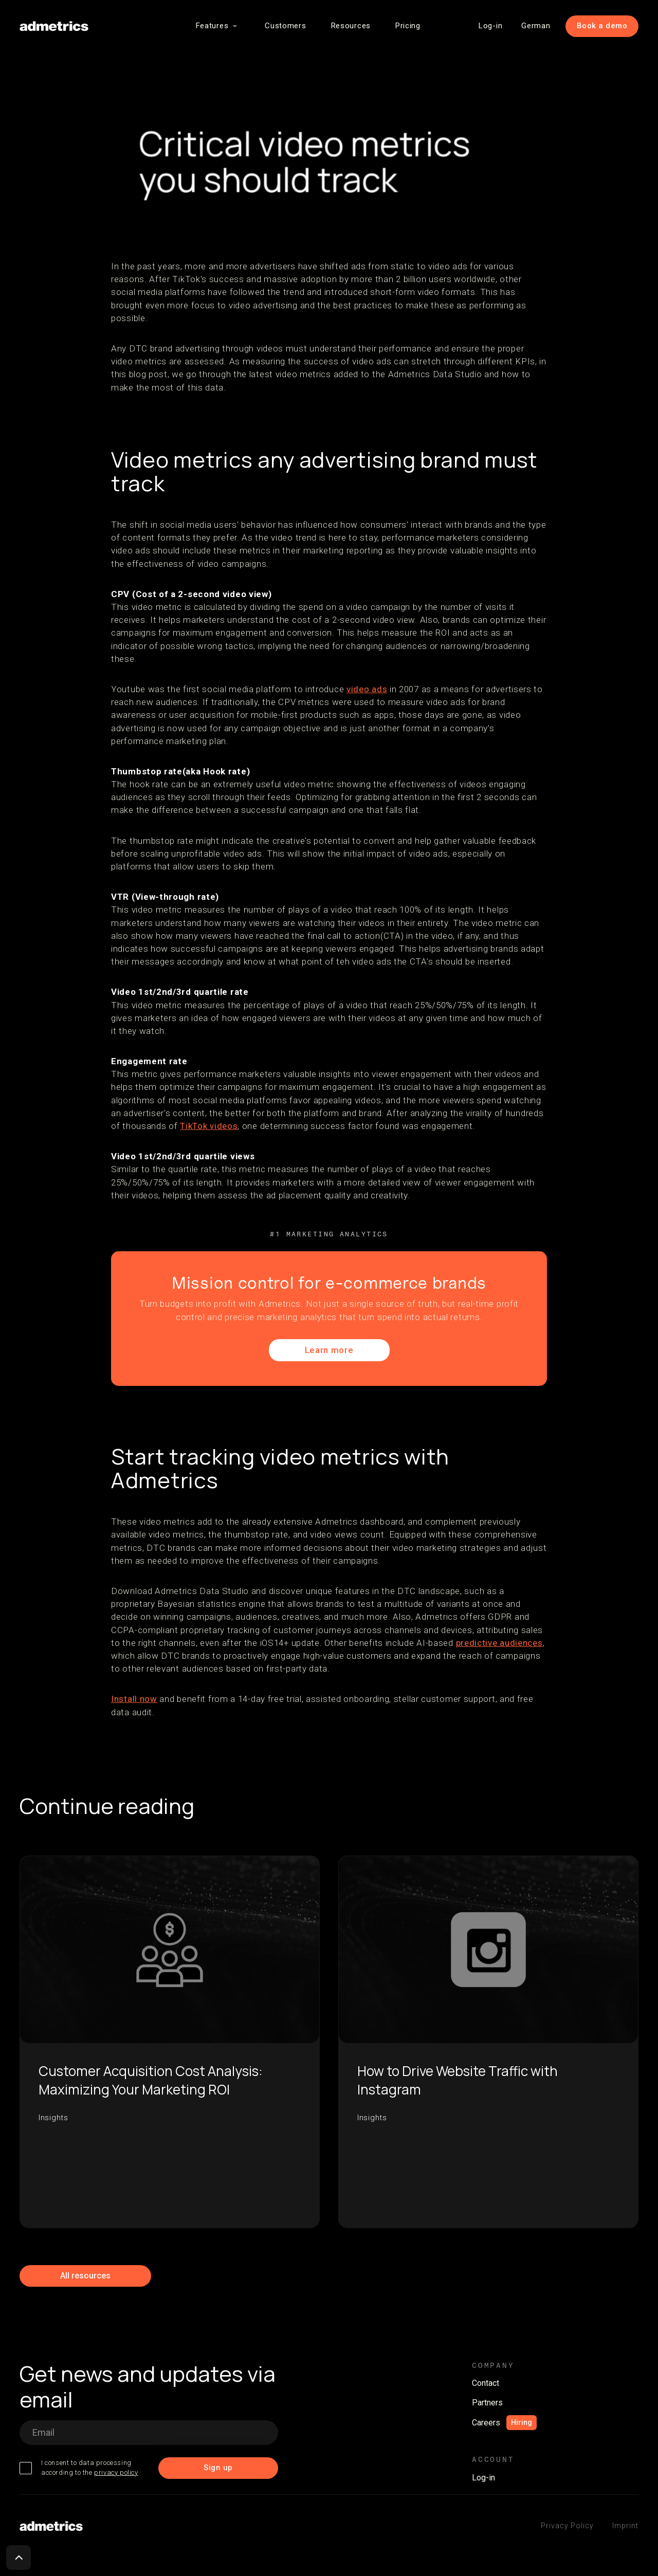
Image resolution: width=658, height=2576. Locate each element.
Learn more (329, 1350)
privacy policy (116, 2472)
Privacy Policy (567, 2526)
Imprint (625, 2526)
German (535, 25)
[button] (218, 25)
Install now (134, 1699)
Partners (487, 2402)
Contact (485, 2383)
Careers (486, 2422)
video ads (366, 689)
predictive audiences (499, 1643)
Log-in (490, 25)
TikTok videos (208, 1126)
